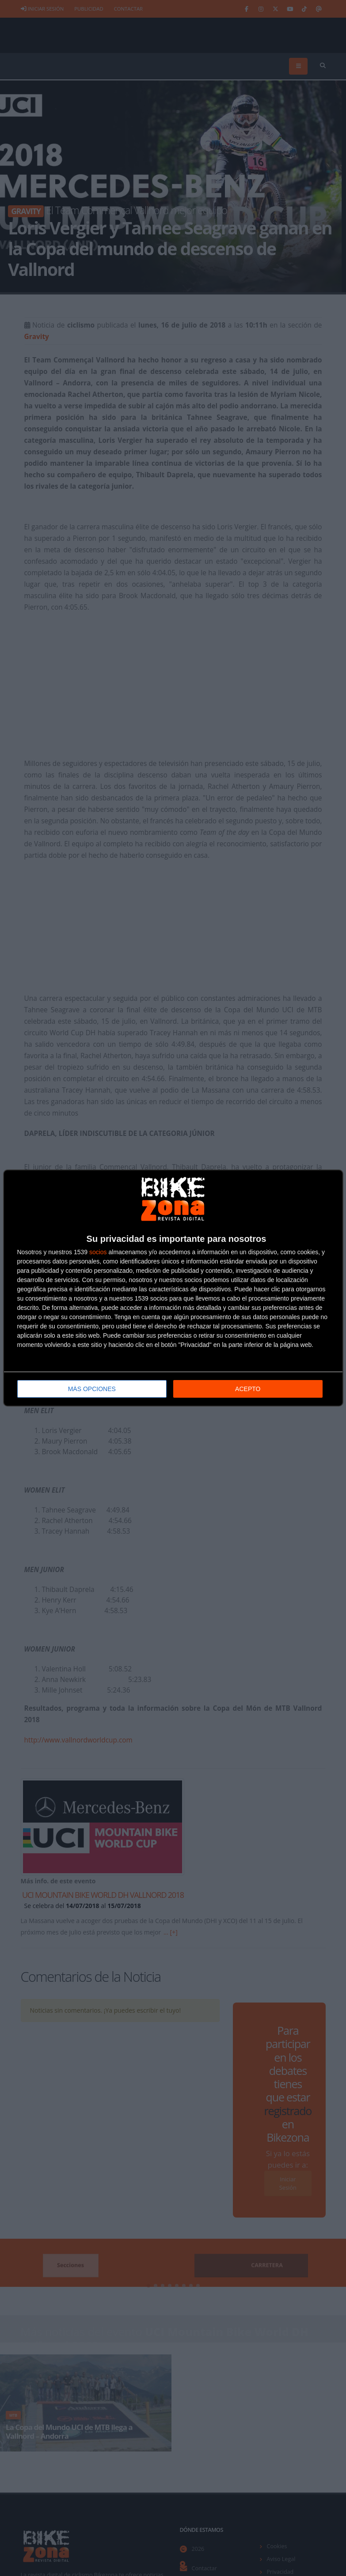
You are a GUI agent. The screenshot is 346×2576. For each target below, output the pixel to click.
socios (98, 1251)
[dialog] (173, 1288)
